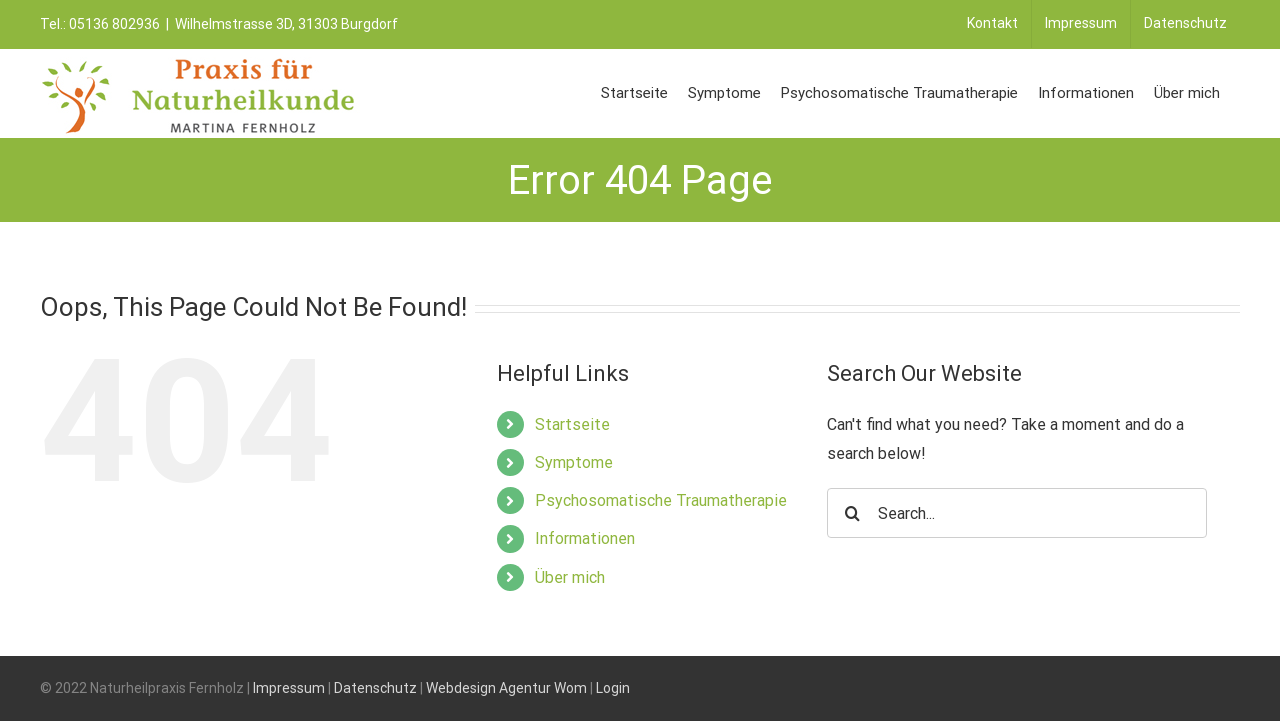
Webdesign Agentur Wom (506, 688)
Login (613, 688)
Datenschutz (375, 688)
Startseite (572, 424)
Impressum (289, 688)
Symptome (574, 462)
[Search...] (1017, 513)
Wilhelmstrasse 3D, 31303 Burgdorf (286, 24)
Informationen (585, 538)
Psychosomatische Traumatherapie (661, 500)
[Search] (852, 513)
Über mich (570, 577)
